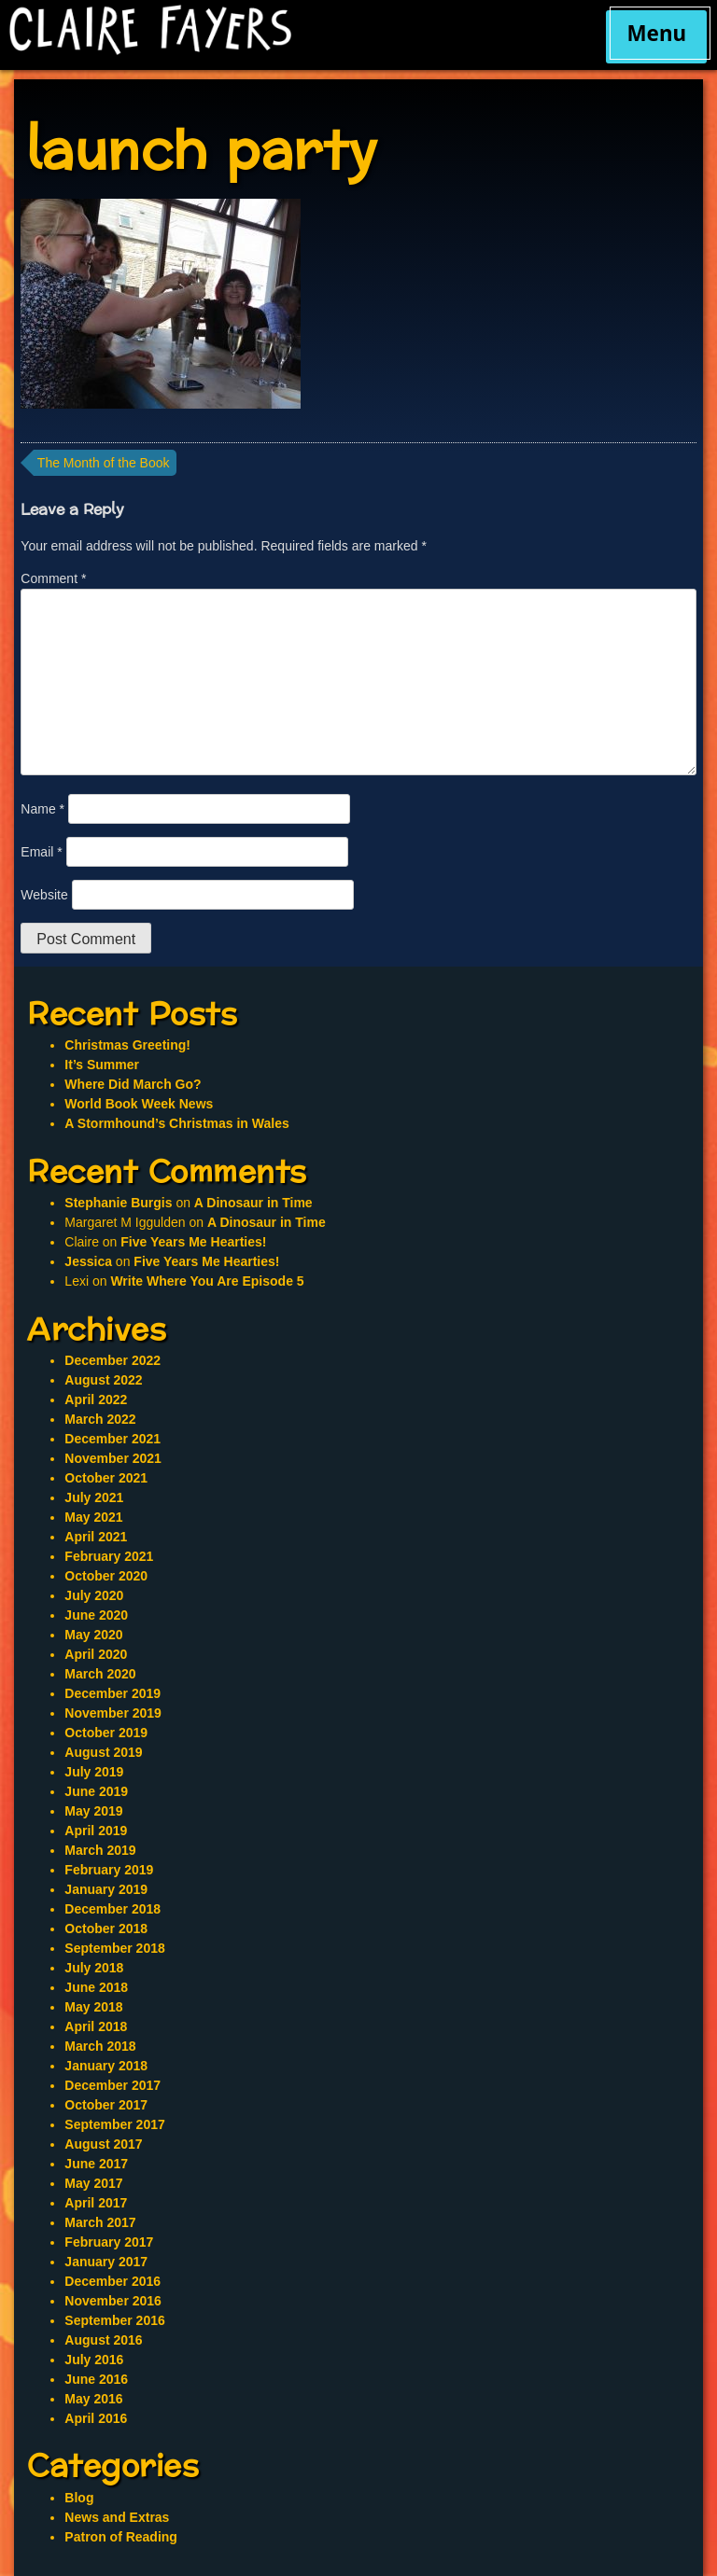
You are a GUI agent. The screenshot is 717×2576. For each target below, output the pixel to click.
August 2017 (103, 2144)
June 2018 (96, 1987)
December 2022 (112, 1360)
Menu (656, 33)
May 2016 (93, 2398)
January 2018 (106, 2065)
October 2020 (106, 1575)
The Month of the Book (103, 462)
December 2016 (112, 2281)
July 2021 (93, 1497)
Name (42, 808)
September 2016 (114, 2320)
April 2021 (95, 1536)
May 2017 (93, 2183)
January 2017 (106, 2261)
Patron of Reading (120, 2536)
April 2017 (95, 2202)
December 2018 (112, 1908)
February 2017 (108, 2242)
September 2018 (114, 1948)
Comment (53, 578)
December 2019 (112, 1693)
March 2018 (99, 2046)
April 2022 (95, 1399)
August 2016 (103, 2339)
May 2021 (93, 1517)
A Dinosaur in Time (253, 1202)
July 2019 (93, 1771)
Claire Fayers (273, 30)
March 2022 (99, 1419)
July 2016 (93, 2359)
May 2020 (93, 1634)
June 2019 (96, 1791)
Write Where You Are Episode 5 (206, 1281)
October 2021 (106, 1477)
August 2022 (103, 1379)
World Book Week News (138, 1103)
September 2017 (114, 2124)
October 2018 (106, 1928)
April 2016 (95, 2418)
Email (41, 851)
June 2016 (96, 2379)
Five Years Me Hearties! (193, 1241)
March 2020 (99, 1673)
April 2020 (95, 1654)
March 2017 (99, 2222)
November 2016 (113, 2300)
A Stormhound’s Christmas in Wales (176, 1123)
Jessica (88, 1261)
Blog (78, 2497)
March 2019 (99, 1850)
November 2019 (113, 1713)
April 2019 (95, 1830)
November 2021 (113, 1458)
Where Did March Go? (132, 1084)
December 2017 (112, 2085)
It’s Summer (101, 1064)
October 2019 (106, 1732)
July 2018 (93, 1967)
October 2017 (106, 2104)
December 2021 (112, 1438)
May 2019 (93, 1810)
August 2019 (103, 1752)
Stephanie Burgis (118, 1202)
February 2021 (108, 1556)
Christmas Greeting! (127, 1044)
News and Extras (116, 2517)
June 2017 (96, 2163)
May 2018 (93, 2006)
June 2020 (96, 1615)
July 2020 (93, 1595)
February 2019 (108, 1869)
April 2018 (95, 2026)
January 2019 (106, 1889)
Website (44, 894)
